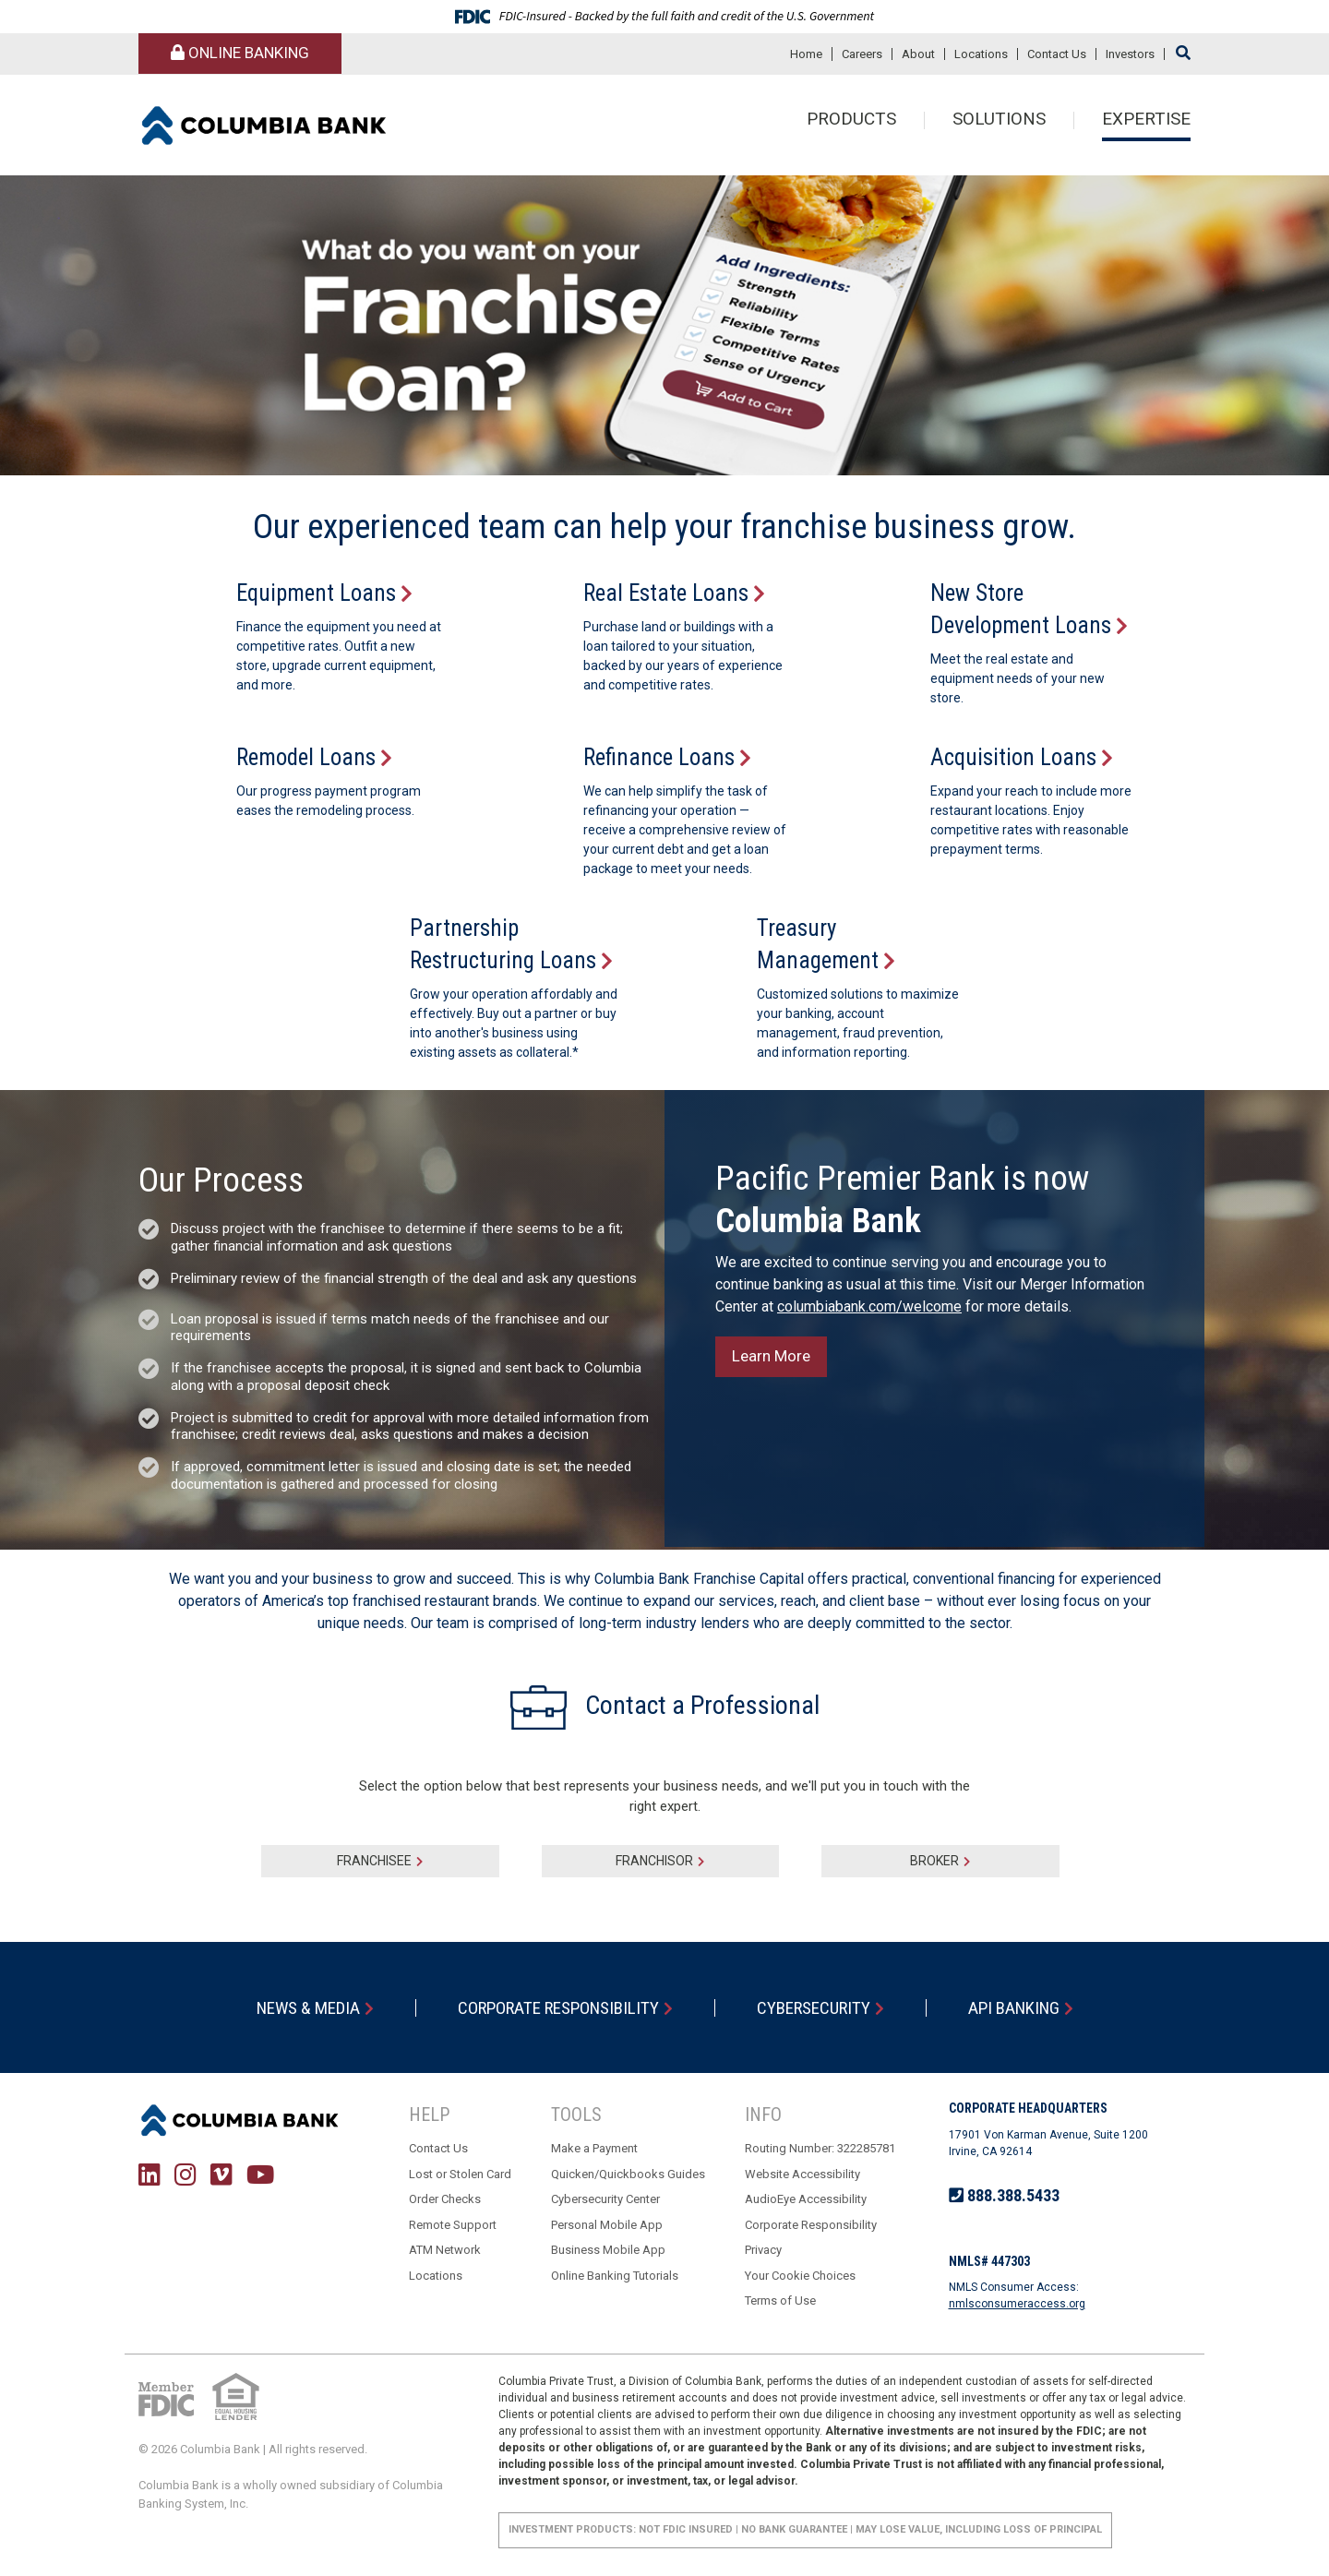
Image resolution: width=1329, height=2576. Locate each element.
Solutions (999, 120)
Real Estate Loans (665, 593)
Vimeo (221, 2174)
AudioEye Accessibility (806, 2199)
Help (429, 2114)
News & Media (308, 2008)
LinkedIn (149, 2174)
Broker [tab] (934, 1860)
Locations (981, 54)
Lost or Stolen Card (460, 2174)
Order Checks (445, 2199)
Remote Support (453, 2225)
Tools (576, 2114)
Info (763, 2114)
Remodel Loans (306, 757)
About (918, 54)
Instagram (185, 2174)
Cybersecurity (813, 2008)
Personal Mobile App (607, 2225)
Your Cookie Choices (800, 2275)
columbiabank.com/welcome (869, 1306)
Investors (1130, 54)
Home (806, 54)
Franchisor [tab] (654, 1860)
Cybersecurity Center (605, 2199)
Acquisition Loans (1013, 757)
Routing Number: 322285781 (820, 2148)
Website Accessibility (802, 2174)
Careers (862, 54)
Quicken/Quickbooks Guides (628, 2174)
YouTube (260, 2174)
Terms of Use (780, 2300)
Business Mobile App (608, 2250)
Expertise (1146, 120)
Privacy (763, 2250)
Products (851, 120)
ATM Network (445, 2250)
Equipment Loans (316, 593)
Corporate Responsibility (558, 2008)
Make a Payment (594, 2148)
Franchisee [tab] (374, 1860)
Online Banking (240, 52)
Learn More (771, 1356)
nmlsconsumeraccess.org (1017, 2303)
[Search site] (1183, 53)
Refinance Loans (659, 757)
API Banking (1014, 2008)
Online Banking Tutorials (614, 2275)
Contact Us (1056, 54)
